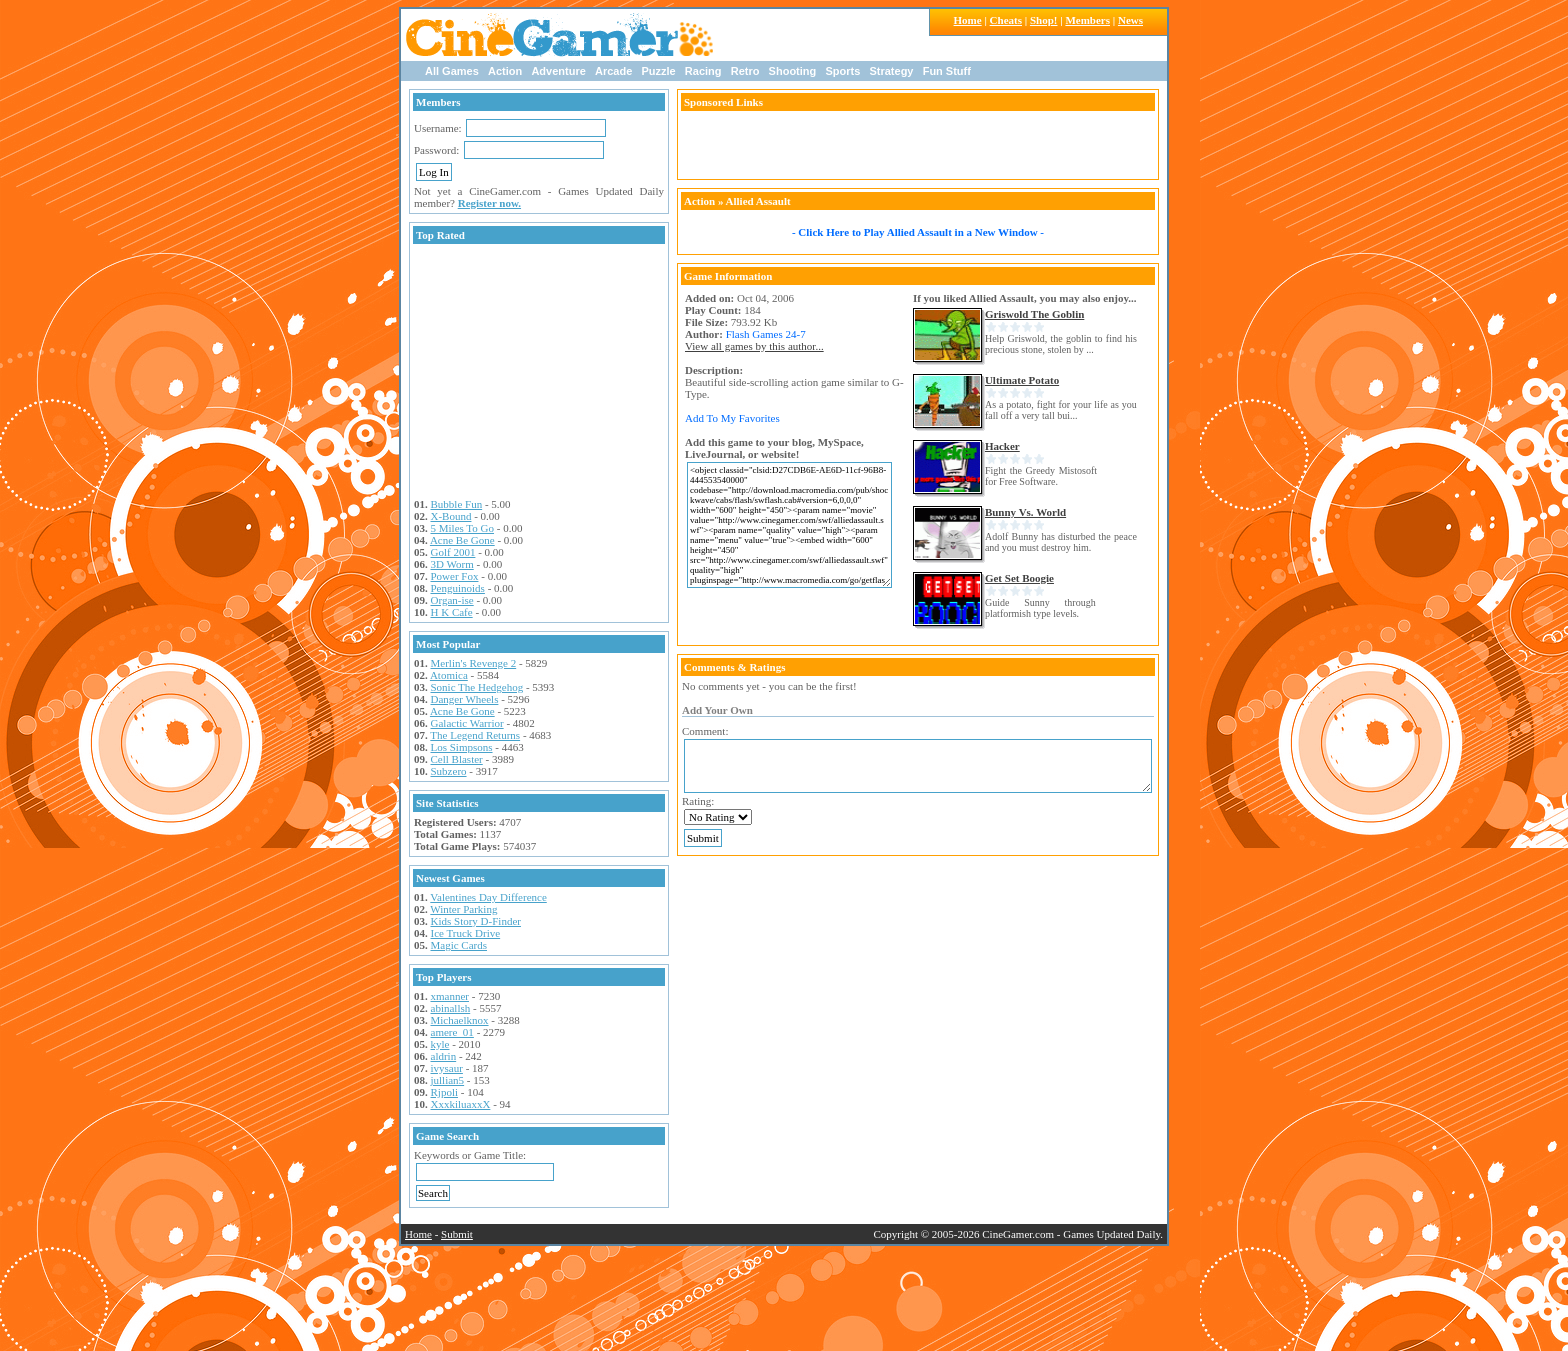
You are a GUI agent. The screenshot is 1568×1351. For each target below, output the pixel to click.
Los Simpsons (462, 747)
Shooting (793, 71)
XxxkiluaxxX (461, 1104)
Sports (842, 71)
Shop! (1044, 20)
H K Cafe (452, 612)
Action (505, 71)
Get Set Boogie (1019, 578)
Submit (457, 1234)
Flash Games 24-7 (766, 334)
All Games (452, 71)
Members (1087, 20)
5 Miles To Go (463, 528)
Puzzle (658, 71)
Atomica (449, 675)
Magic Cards (459, 945)
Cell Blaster (457, 759)
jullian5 (448, 1080)
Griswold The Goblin (1034, 314)
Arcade (613, 71)
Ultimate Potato (1022, 380)
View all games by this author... (754, 346)
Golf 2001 (453, 552)
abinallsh (451, 1008)
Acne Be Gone (462, 540)
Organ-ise (452, 600)
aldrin (444, 1056)
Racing (703, 71)
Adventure (558, 71)
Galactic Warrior (467, 723)
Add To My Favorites (732, 418)
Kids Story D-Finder (476, 921)
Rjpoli (445, 1092)
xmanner (450, 996)
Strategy (891, 71)
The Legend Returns (475, 735)
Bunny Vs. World (1025, 512)
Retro (745, 71)
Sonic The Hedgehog (477, 687)
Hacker (1002, 446)
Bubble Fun (457, 504)
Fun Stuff (947, 71)
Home (968, 20)
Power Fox (455, 576)
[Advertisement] (539, 373)
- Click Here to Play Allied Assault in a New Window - (918, 232)
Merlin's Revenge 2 (474, 663)
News (1130, 20)
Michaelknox (460, 1020)
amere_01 (452, 1032)
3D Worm (452, 564)
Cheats (1006, 20)
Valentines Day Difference (488, 897)
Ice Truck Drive (466, 933)
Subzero (449, 771)
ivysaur (447, 1068)
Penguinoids (458, 588)
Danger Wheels (465, 699)
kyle (440, 1044)
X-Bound (451, 516)
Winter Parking (463, 909)
